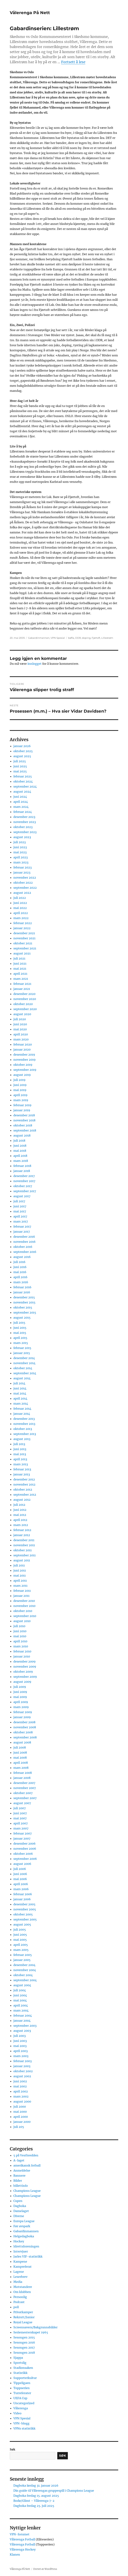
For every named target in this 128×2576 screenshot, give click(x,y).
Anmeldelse (21, 2170)
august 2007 (22, 1803)
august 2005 (22, 1924)
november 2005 (24, 1909)
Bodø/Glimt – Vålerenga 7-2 (33, 2500)
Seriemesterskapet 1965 (30, 2332)
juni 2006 (20, 1874)
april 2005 (20, 1944)
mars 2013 (20, 1464)
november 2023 (24, 822)
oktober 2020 (23, 1004)
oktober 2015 (22, 1307)
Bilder (17, 2180)
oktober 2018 (22, 1125)
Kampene (20, 2261)
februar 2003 (22, 2061)
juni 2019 (20, 1085)
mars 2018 (20, 1161)
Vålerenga (20, 2408)
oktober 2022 (23, 882)
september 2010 (24, 1616)
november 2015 (24, 1302)
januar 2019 (21, 1110)
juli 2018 (19, 1140)
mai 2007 (20, 1818)
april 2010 (20, 1641)
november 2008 (24, 1727)
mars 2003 (20, 2056)
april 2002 (20, 2091)
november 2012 (24, 1484)
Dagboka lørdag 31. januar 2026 (35, 2485)
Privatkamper (23, 2312)
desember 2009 (24, 1661)
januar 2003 (21, 2066)
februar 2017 (22, 1226)
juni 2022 (20, 903)
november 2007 (24, 1788)
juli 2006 (19, 1869)
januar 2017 (21, 1231)
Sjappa (18, 2357)
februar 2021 (22, 984)
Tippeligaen (21, 2383)
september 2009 (25, 1676)
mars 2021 (20, 978)
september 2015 (24, 1312)
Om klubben (22, 2292)
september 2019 (24, 1070)
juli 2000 (19, 2106)
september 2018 (24, 1130)
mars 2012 (20, 1525)
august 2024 (22, 791)
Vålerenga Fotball (23, 2539)
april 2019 (20, 1095)
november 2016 (24, 1241)
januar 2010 (21, 1656)
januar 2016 (21, 1292)
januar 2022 (22, 928)
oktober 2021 (22, 943)
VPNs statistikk (24, 2428)
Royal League (22, 2322)
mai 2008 (20, 1757)
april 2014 (20, 1398)
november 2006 (24, 1848)
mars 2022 (21, 918)
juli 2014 (19, 1383)
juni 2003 (20, 2041)
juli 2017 (19, 1201)
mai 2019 (19, 1090)
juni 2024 (20, 796)
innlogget (34, 663)
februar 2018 (22, 1166)
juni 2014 (19, 1388)
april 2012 (20, 1520)
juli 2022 (19, 898)
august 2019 (22, 1075)
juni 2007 (20, 1813)
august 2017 (21, 1196)
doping (86, 637)
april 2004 (20, 2005)
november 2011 (24, 1545)
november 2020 (24, 999)
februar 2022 (22, 923)
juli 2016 (19, 1262)
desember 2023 (24, 817)
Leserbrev (20, 2276)
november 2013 (24, 1424)
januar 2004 (22, 2020)
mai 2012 (19, 1515)
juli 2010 (19, 1626)
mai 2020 (20, 1029)
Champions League (27, 2191)
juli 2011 (19, 1565)
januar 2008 (22, 1778)
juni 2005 (20, 1934)
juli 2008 (19, 1747)
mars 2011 (20, 1585)
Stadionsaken (23, 2368)
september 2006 (25, 1859)
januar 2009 (22, 1717)
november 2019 (24, 1059)
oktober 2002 (23, 2071)
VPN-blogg (21, 2423)
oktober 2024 (23, 781)
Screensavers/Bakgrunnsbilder (35, 2327)
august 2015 (22, 1317)
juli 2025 (19, 761)
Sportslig (19, 2362)
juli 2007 (19, 1808)
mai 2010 (19, 1636)
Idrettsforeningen (26, 2246)
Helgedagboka (23, 2236)
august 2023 (22, 837)
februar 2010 (22, 1651)
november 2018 (24, 1120)
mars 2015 (20, 1343)
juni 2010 (19, 1631)
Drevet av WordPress (45, 2569)
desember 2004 (24, 1965)
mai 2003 (20, 2046)
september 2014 (24, 1373)
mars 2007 (20, 1828)
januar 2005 (22, 1960)
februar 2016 (22, 1287)
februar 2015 (22, 1348)
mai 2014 (19, 1393)
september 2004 (25, 1980)
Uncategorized (23, 2403)
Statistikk (20, 2373)
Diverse (18, 2216)
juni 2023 (20, 847)
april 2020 (20, 1034)
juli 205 (18, 2127)
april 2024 (20, 801)
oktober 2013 (22, 1429)
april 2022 (20, 913)
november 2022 (24, 877)
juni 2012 (19, 1510)
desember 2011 (23, 1540)
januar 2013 (21, 1474)
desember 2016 (24, 1236)
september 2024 (25, 786)
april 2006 (20, 1884)
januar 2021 (21, 989)
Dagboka (19, 2206)
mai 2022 (20, 908)
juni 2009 (20, 1692)
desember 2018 (24, 1115)
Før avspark (21, 2226)
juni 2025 (20, 766)
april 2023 (20, 857)
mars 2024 (21, 807)
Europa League (24, 2221)
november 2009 (24, 1666)
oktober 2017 (22, 1186)
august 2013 (21, 1439)
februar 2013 (22, 1469)
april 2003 (20, 2051)
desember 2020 (24, 994)
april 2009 (20, 1702)
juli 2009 (19, 1687)
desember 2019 (24, 1054)
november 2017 (24, 1181)
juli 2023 (19, 842)
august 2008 (22, 1742)
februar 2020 (22, 1044)
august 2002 (22, 2076)
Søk (12, 2449)
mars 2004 (21, 2010)
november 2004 (24, 1970)
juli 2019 (19, 1080)
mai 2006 (20, 1879)
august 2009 (22, 1681)
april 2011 (20, 1580)
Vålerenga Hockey (23, 2549)
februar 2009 (22, 1712)
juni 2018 (19, 1145)
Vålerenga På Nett (30, 12)
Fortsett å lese (73, 62)
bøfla (71, 637)
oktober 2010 (22, 1611)
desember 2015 (24, 1297)
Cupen (17, 2201)
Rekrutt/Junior (24, 2317)
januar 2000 (22, 2122)
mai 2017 (19, 1211)
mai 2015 (19, 1333)
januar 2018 (21, 1171)
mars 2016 (20, 1282)
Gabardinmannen (39, 637)
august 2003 (22, 2030)
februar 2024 (22, 812)
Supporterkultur (25, 2378)
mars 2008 (21, 1767)
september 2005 (25, 1919)
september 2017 (24, 1191)
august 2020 (22, 1014)
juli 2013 (19, 1444)
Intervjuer (20, 2251)
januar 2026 (22, 746)
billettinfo (20, 2185)
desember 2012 (24, 1479)
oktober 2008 (23, 1732)
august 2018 (22, 1135)
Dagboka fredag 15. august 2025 (36, 2495)
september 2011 (24, 1555)
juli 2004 (19, 1990)
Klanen (15, 2554)
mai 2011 (19, 1575)
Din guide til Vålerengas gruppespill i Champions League (53, 2490)
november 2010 (24, 1606)
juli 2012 (19, 1504)
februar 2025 (22, 776)
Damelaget (21, 2211)
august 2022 (22, 892)
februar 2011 (22, 1590)
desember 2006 (24, 1843)
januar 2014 (21, 1413)
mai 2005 (20, 1939)
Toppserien (21, 2388)
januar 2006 (22, 1899)
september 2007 (25, 1798)
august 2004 (22, 1985)
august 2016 (22, 1257)
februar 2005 (22, 1955)
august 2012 (22, 1499)
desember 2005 (24, 1904)
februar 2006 (22, 1894)
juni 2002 (20, 2081)
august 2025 (22, 756)
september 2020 (25, 1009)
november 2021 (24, 938)
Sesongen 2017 (24, 2347)
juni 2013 (19, 1449)
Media (17, 2282)
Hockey (18, 2241)
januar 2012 (21, 1535)
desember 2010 (24, 1601)
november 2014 (24, 1363)
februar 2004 (22, 2015)
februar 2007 (22, 1833)
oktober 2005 (23, 1914)
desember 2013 (24, 1418)
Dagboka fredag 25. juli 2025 (33, 2506)
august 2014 (22, 1378)
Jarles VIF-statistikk (27, 2256)
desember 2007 (24, 1783)
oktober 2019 (22, 1064)
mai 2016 (19, 1272)
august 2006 (22, 1864)
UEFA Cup (20, 2398)
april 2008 (20, 1762)
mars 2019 (20, 1100)
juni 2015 (19, 1327)
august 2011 (21, 1560)
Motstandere (22, 2287)
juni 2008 (20, 1752)
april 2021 (20, 973)
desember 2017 (24, 1176)
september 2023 (25, 832)
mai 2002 (20, 2086)
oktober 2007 (23, 1793)
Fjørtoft (96, 637)
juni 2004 (20, 1995)
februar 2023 (22, 867)
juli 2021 (19, 958)
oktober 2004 (23, 1975)
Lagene (18, 2271)
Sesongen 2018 (24, 2352)
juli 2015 (19, 1322)
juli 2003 (19, 2036)
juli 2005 (19, 1929)
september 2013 (24, 1434)
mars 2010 (20, 1646)
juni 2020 (20, 1024)
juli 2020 (19, 1019)
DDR (78, 637)
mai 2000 (20, 2111)
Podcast (19, 2302)
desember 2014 (24, 1358)
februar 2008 (22, 1773)
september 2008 (25, 1737)
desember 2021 (24, 933)
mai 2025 (20, 771)
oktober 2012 (22, 1489)
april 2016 (20, 1277)
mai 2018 (19, 1150)
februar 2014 (22, 1408)
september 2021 (24, 948)
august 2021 (22, 953)
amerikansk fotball (26, 2165)
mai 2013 (19, 1454)
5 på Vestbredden (25, 2155)
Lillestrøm (107, 637)
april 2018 (20, 1155)
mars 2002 (21, 2096)
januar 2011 (21, 1596)
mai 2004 (20, 2000)
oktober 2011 (22, 1550)
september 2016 (24, 1252)
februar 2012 (22, 1530)
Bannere (19, 2175)
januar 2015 (21, 1353)
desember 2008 (24, 1722)
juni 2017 (19, 1206)
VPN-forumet (19, 2534)
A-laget (18, 2160)
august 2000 (22, 2101)
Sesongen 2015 (24, 2337)
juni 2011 (19, 1570)
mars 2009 (21, 1707)
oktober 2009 (23, 1671)
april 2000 (20, 2116)
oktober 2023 (23, 827)
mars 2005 (21, 1950)
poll (16, 2307)
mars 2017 (20, 1221)
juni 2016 (20, 1267)
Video (17, 2413)
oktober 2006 (23, 1853)
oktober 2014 (22, 1368)
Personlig (20, 2297)
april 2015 (20, 1338)
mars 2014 (20, 1403)
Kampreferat (22, 2266)
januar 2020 (22, 1049)
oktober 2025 (23, 751)
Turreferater (22, 2393)
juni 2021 (19, 963)
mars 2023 (20, 862)
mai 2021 (19, 968)
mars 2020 (21, 1039)
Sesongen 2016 (24, 2342)
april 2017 (20, 1216)
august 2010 (22, 1621)
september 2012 (24, 1494)
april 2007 (20, 1823)
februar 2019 (22, 1105)
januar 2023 (21, 872)
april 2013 (20, 1459)
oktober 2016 (22, 1247)
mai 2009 (20, 1697)
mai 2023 (20, 852)
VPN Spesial (58, 637)
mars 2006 (21, 1889)
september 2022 (25, 887)
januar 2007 (21, 1838)
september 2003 (25, 2025)
